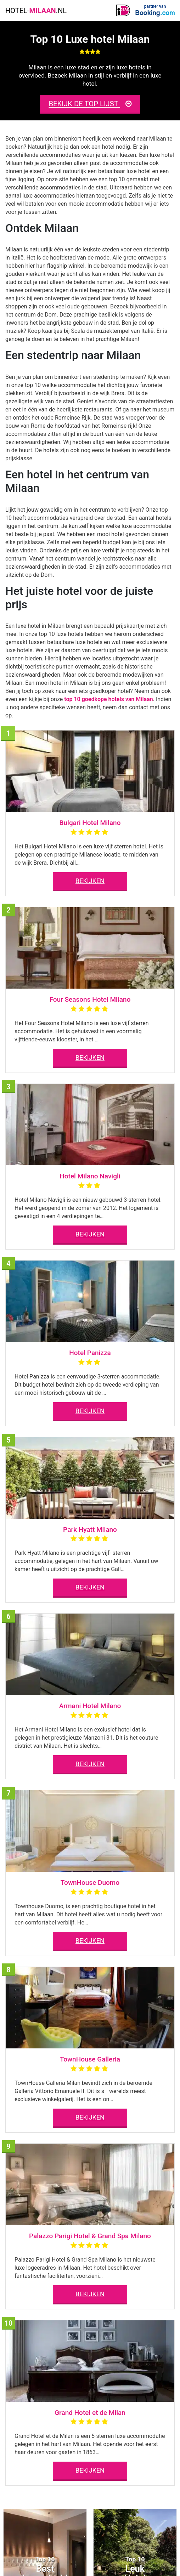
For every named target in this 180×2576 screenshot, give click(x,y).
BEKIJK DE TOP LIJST (90, 103)
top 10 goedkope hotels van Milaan (108, 699)
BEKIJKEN (90, 881)
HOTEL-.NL (36, 10)
